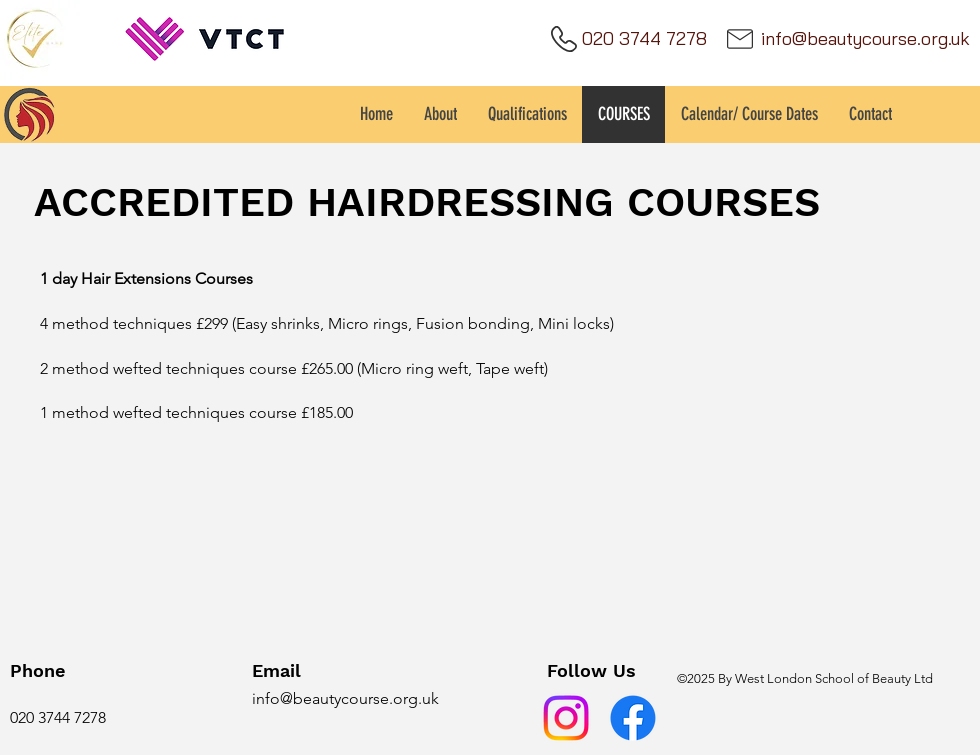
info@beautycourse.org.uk (345, 698)
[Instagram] (566, 718)
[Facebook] (633, 718)
